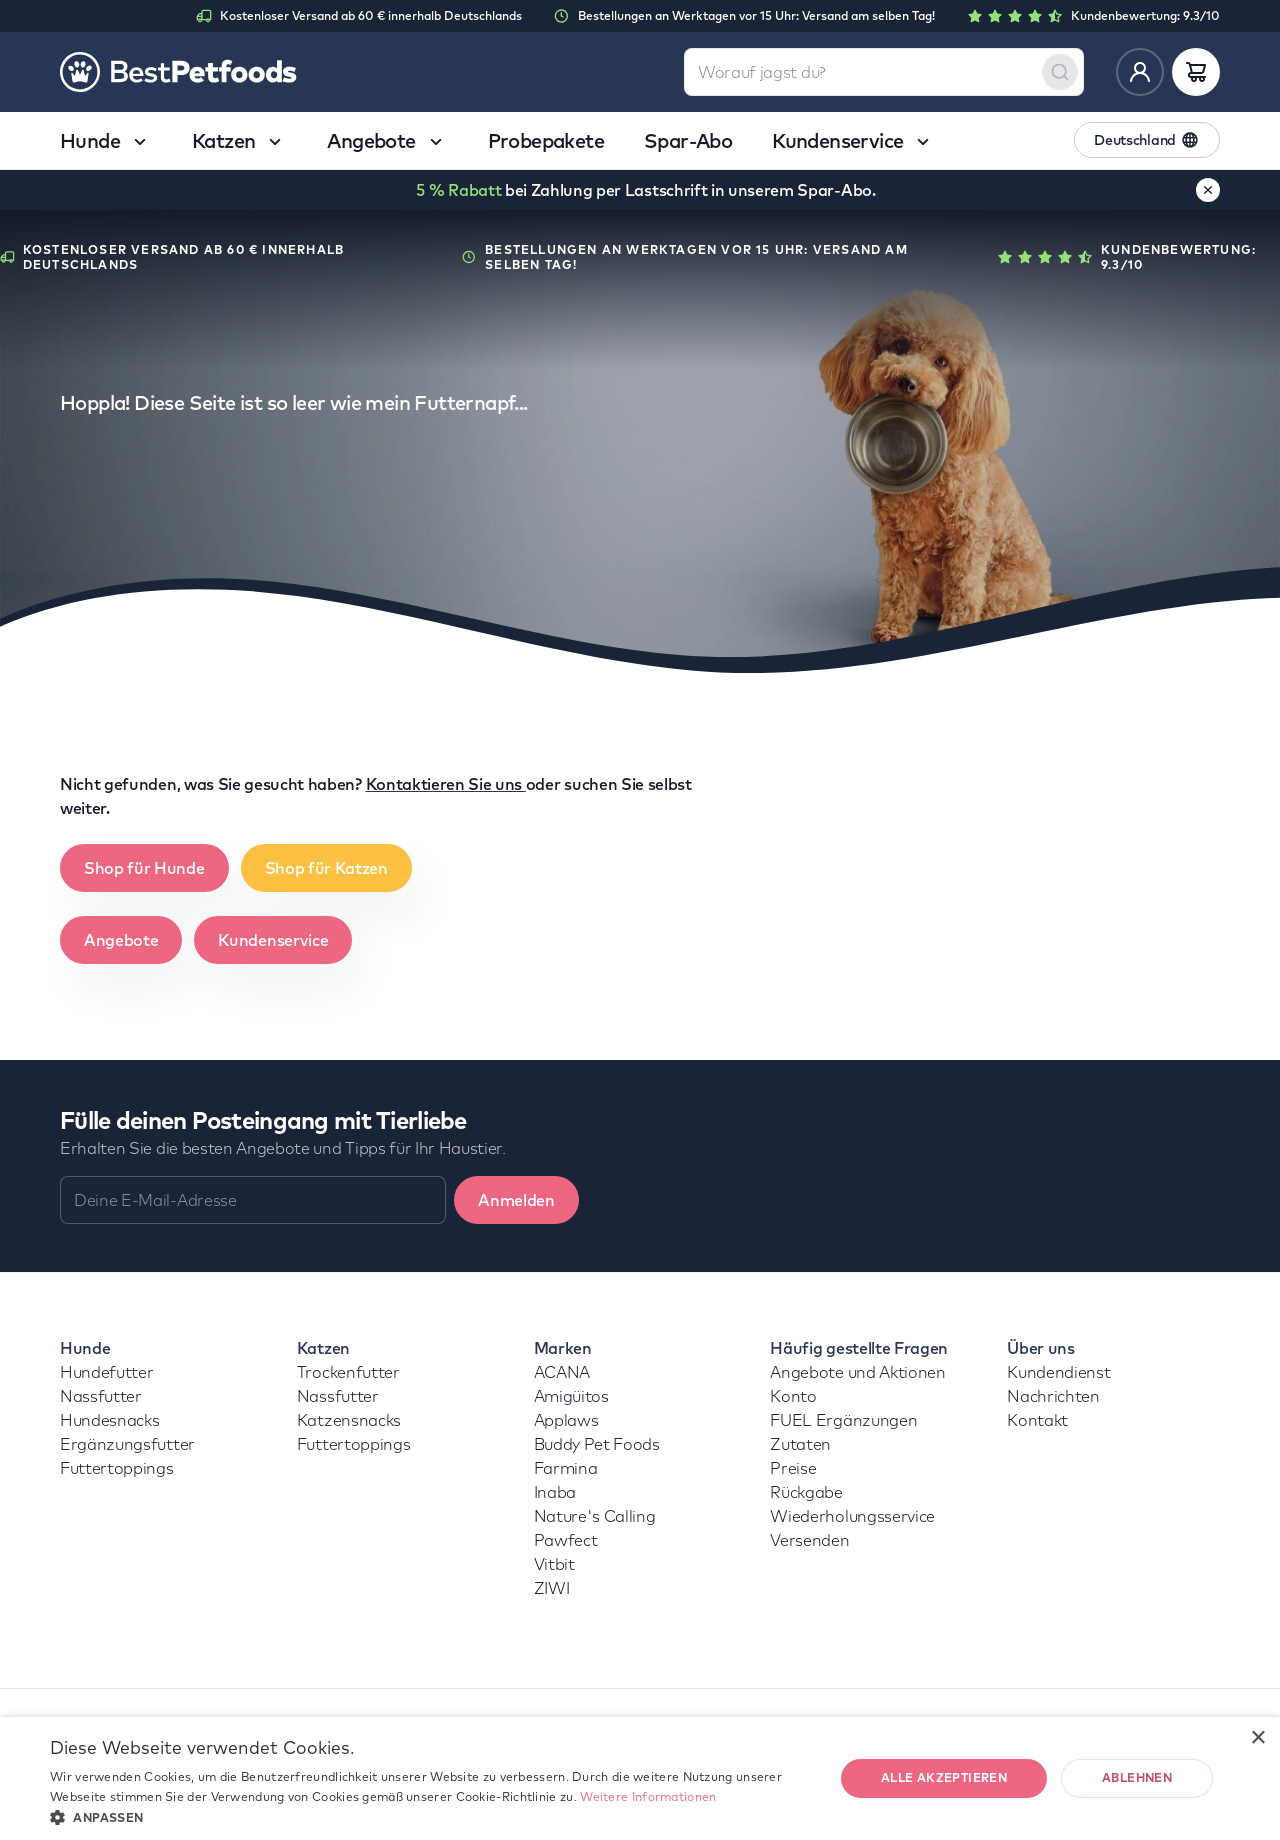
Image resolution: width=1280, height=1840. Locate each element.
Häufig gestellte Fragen (859, 1348)
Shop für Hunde (144, 868)
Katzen (323, 1348)
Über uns (1040, 1348)
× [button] (1257, 1738)
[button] (430, 1816)
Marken (563, 1348)
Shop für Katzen (326, 868)
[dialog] (640, 1778)
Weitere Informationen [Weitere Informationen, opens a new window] (648, 1796)
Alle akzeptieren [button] (944, 1777)
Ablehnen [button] (1137, 1777)
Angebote (121, 940)
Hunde (85, 1348)
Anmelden (516, 1200)
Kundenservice (273, 940)
